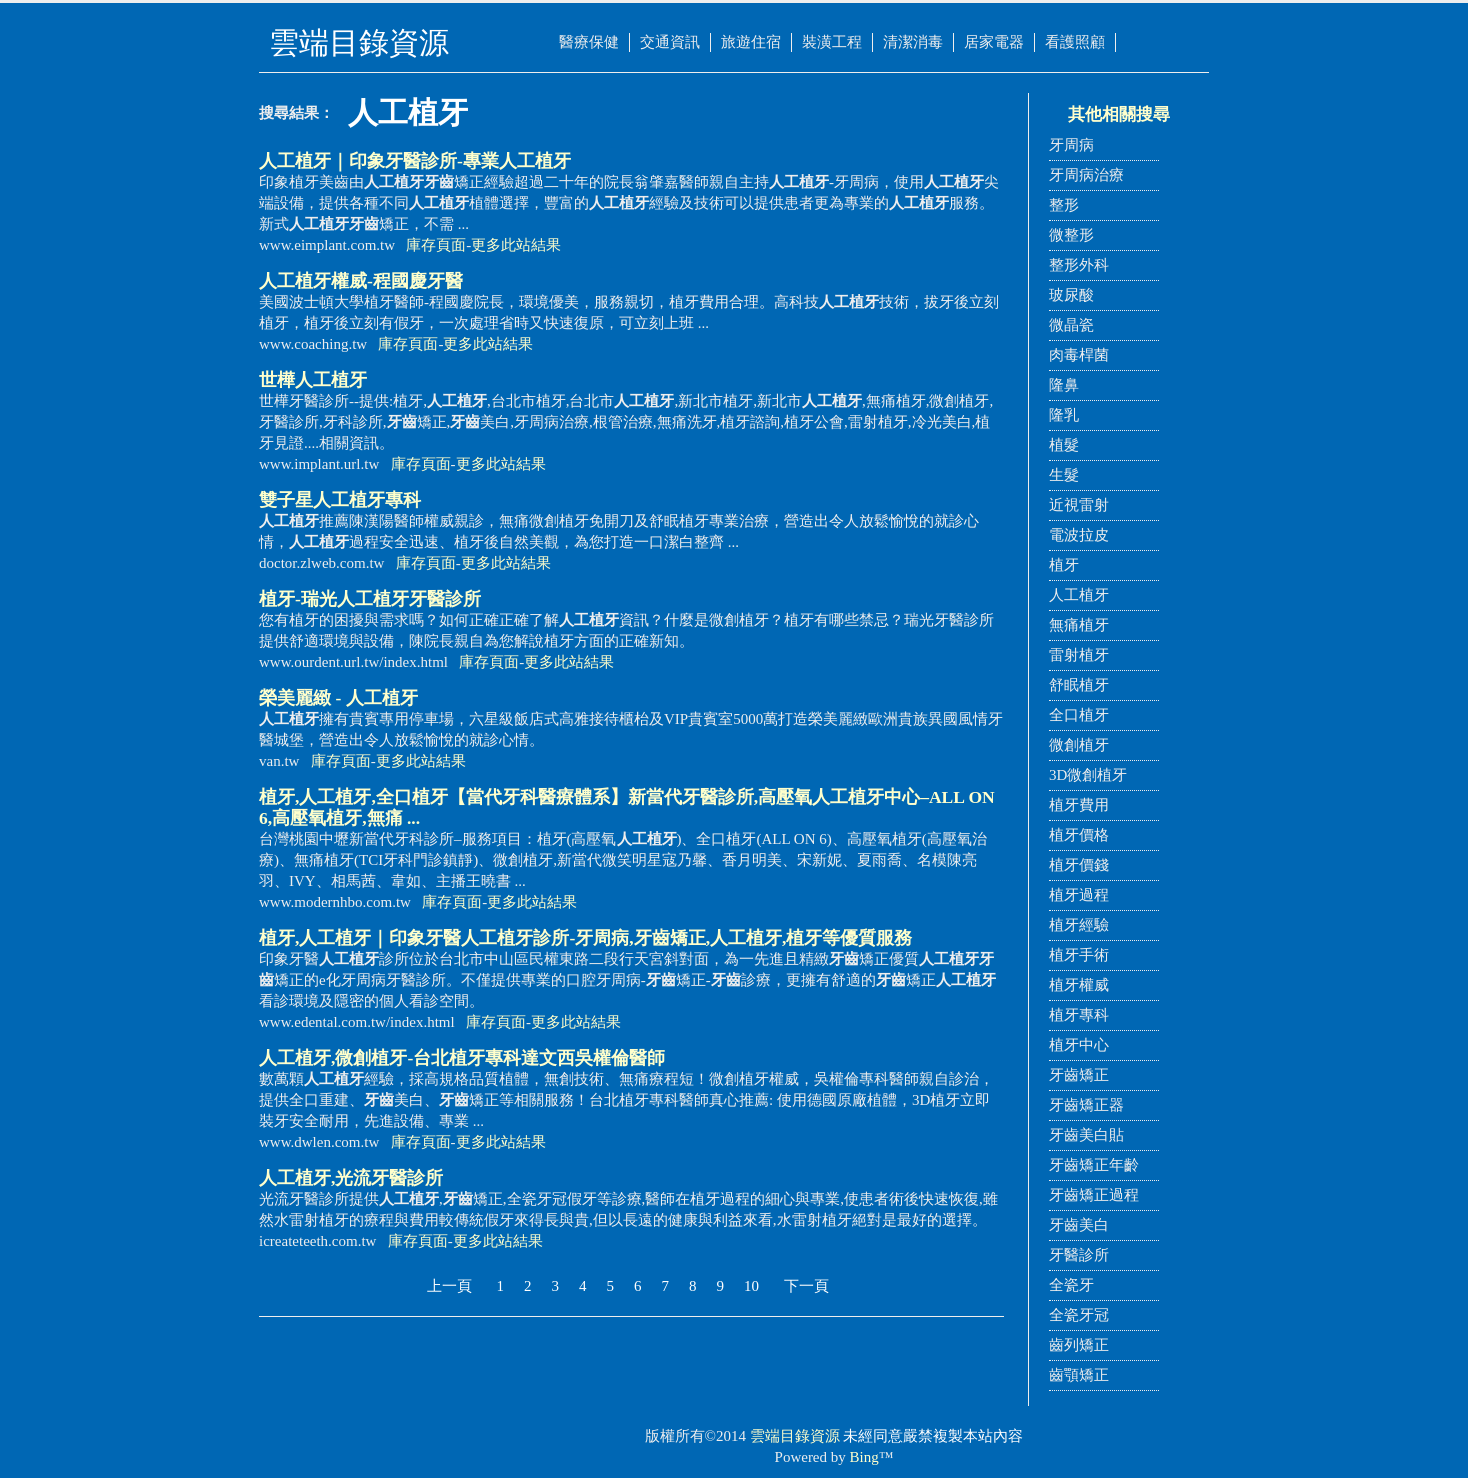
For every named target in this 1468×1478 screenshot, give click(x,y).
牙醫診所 (1079, 1255)
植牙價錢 (1079, 865)
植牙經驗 (1079, 925)
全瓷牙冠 (1079, 1315)
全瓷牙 (1071, 1285)
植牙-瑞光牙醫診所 (370, 599)
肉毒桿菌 (1079, 355)
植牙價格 (1079, 835)
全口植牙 (1079, 715)
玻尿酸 (1071, 295)
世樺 (313, 380)
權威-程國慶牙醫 (361, 281)
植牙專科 (1079, 1015)
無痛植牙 (1079, 625)
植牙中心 (1079, 1045)
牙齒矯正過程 (1094, 1195)
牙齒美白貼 (1086, 1135)
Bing (864, 1457)
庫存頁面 (436, 245)
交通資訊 (670, 42)
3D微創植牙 (1088, 775)
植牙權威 (1079, 985)
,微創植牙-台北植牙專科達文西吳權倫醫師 (462, 1058)
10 (751, 1286)
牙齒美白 (1079, 1225)
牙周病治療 (1086, 175)
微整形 (1071, 235)
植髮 (1064, 445)
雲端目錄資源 (795, 1436)
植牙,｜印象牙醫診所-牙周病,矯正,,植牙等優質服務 (585, 938)
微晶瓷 (1071, 325)
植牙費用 (1079, 805)
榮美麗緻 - (338, 698)
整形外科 (1079, 265)
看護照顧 (1075, 42)
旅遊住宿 (751, 42)
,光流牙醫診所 (351, 1178)
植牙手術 (1079, 955)
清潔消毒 (913, 42)
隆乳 (1064, 415)
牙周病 (1071, 145)
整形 (1064, 205)
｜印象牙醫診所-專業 (415, 161)
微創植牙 (1079, 745)
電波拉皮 (1079, 535)
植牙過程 (1079, 895)
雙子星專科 (340, 500)
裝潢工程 (832, 42)
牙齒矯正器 (1086, 1105)
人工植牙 (1079, 595)
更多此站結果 (516, 245)
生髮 (1064, 475)
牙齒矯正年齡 (1094, 1165)
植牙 (1064, 565)
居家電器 (994, 42)
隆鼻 (1064, 385)
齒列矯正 (1079, 1345)
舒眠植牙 (1079, 685)
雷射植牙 (1079, 655)
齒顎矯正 (1079, 1375)
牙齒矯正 (1079, 1075)
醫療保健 (589, 42)
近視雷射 (1079, 505)
